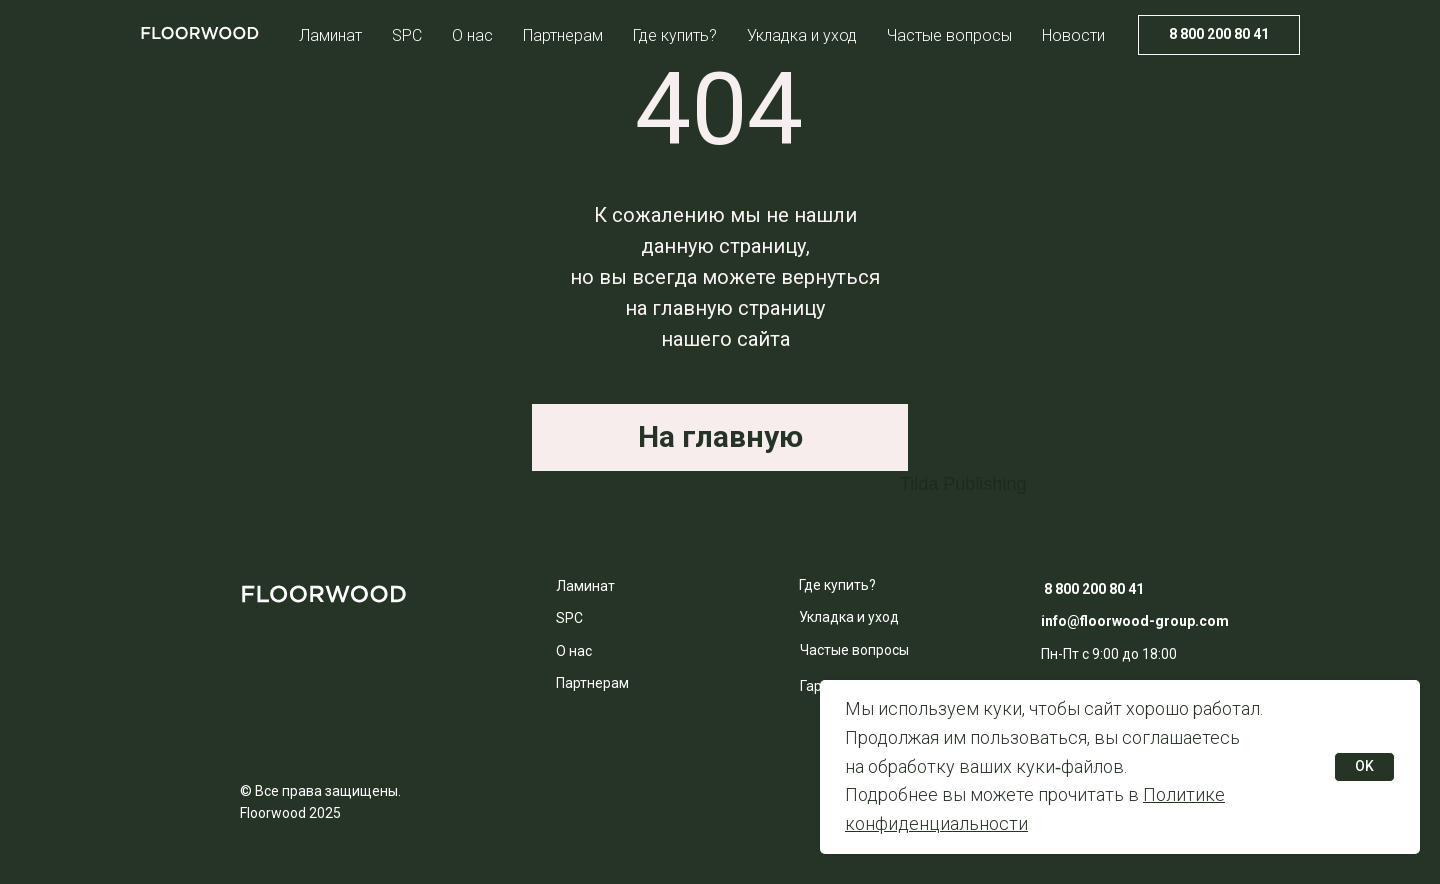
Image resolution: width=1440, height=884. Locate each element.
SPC (407, 35)
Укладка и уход (802, 35)
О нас (472, 35)
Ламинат (330, 35)
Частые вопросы (949, 35)
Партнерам (563, 35)
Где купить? (675, 35)
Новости (1073, 35)
